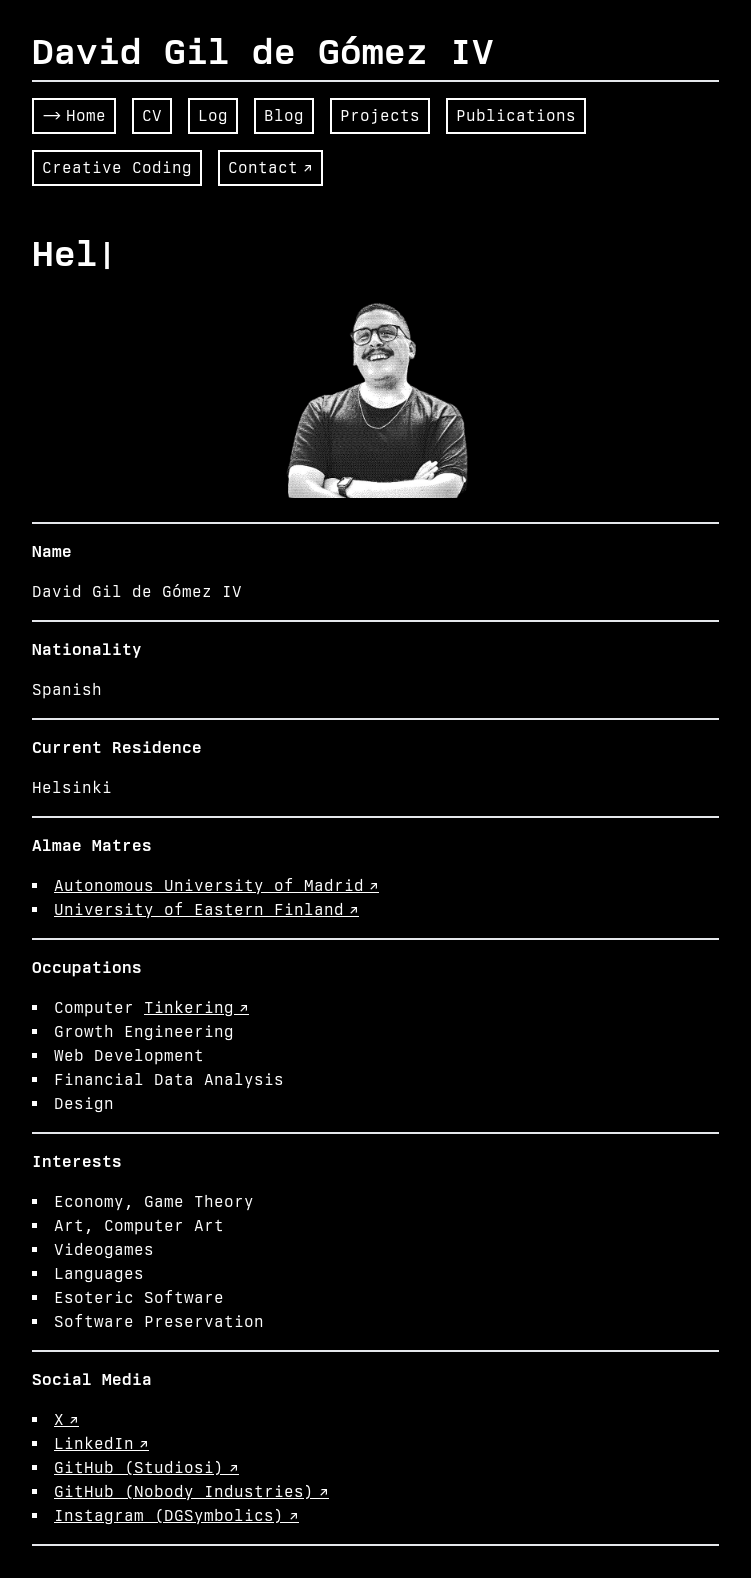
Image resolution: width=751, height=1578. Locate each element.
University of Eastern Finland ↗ (206, 909)
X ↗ (66, 1419)
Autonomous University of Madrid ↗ (216, 885)
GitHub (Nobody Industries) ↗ (191, 1491)
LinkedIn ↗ (101, 1443)
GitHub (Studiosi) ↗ (146, 1467)
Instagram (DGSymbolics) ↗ (176, 1515)
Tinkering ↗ (196, 1007)
